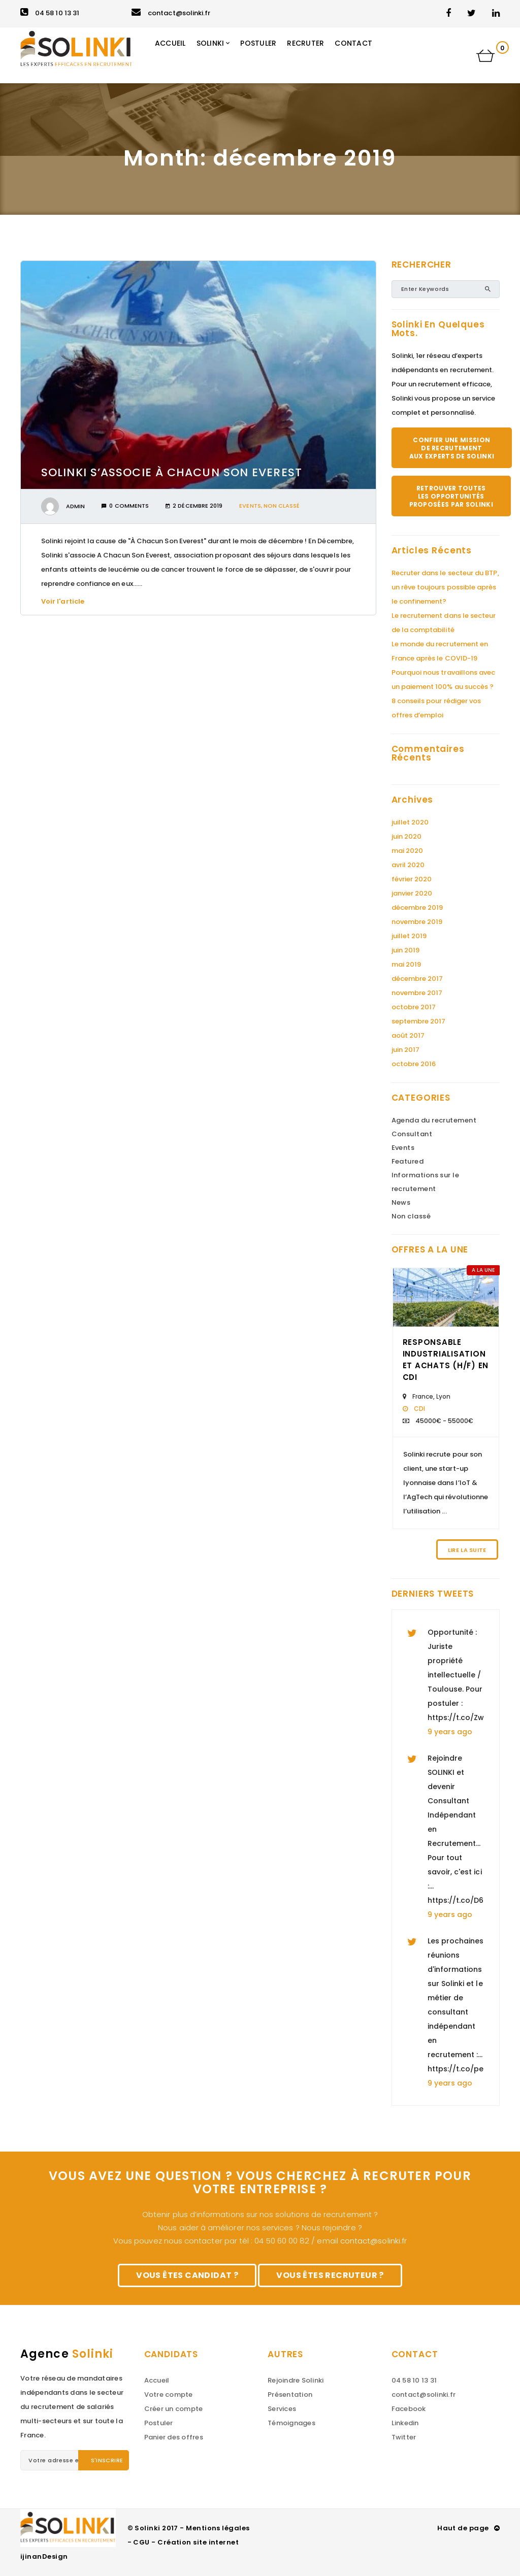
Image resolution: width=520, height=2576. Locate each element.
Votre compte (168, 2394)
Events (250, 506)
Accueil (157, 2380)
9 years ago (450, 1732)
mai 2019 (406, 964)
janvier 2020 (412, 893)
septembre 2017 (419, 1021)
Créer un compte (173, 2409)
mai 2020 (408, 850)
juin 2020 (407, 836)
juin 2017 (406, 1049)
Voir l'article (65, 601)
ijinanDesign (44, 2556)
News (401, 1202)
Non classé (282, 506)
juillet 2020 (410, 822)
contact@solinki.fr (171, 13)
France (422, 1396)
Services (282, 2409)
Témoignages (291, 2423)
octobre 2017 (414, 1007)
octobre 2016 (414, 1064)
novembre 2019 (417, 922)
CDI (419, 1408)
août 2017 (408, 1035)
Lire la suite (467, 1550)
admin (75, 506)
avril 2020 (408, 865)
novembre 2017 (417, 993)
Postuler (158, 2423)
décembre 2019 (417, 907)
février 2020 (412, 879)
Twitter (404, 2437)
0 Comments (125, 506)
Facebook (409, 2409)
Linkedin (405, 2423)
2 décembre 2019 (194, 506)
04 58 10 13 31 (49, 13)
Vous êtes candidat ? (187, 2275)
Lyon (443, 1396)
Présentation (290, 2394)
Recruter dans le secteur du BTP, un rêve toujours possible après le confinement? (445, 587)
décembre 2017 (417, 978)
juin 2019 (406, 950)
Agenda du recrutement (434, 1120)
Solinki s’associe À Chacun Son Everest (171, 472)
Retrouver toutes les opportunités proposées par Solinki (451, 496)
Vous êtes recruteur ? (329, 2275)
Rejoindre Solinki (295, 2380)
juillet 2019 (409, 936)
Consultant (412, 1134)
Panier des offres (173, 2437)
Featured (408, 1161)
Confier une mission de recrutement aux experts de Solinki (452, 448)
